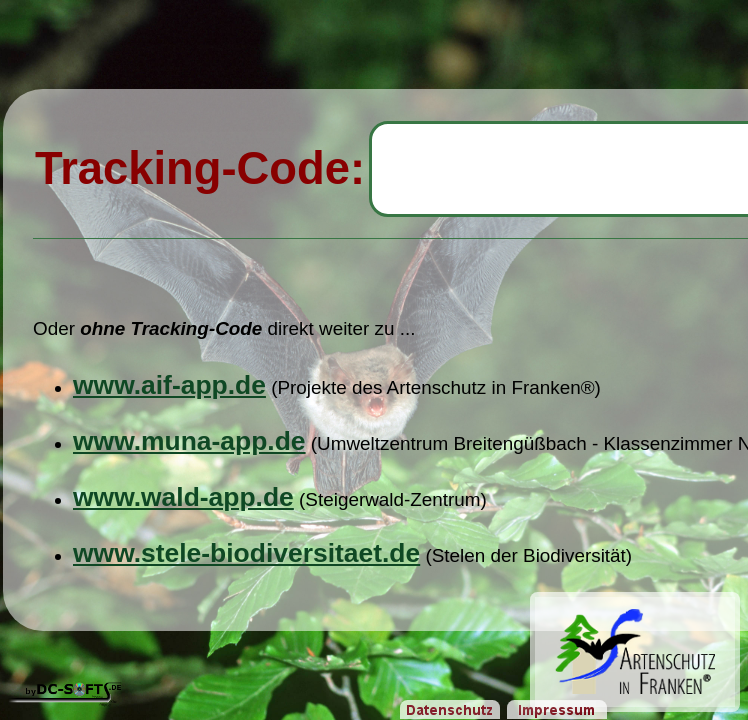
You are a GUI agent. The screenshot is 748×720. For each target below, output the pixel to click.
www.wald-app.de (183, 497)
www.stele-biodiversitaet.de (246, 553)
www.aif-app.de (169, 385)
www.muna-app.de (189, 441)
